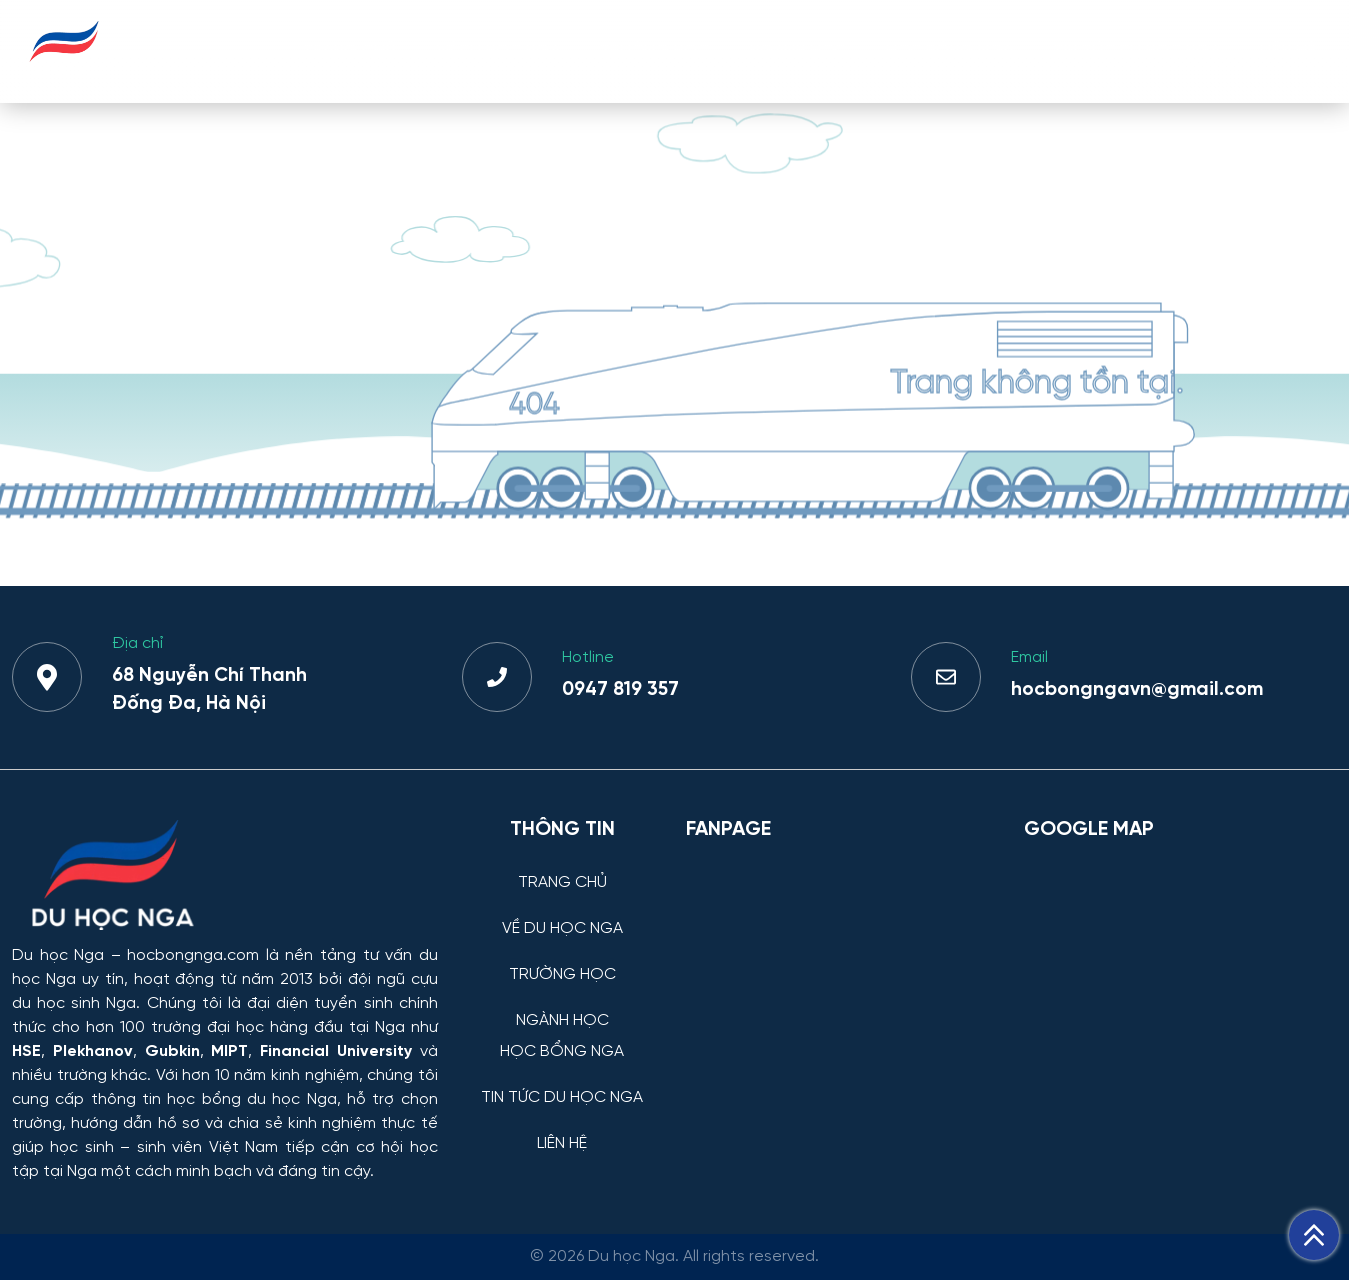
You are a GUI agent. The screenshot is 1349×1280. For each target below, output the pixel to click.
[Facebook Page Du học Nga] (842, 960)
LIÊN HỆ (1288, 50)
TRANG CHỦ (349, 50)
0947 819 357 (620, 690)
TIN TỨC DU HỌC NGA (1136, 50)
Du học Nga (58, 955)
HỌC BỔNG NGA (949, 50)
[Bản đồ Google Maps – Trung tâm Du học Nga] (1174, 960)
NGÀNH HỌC (797, 50)
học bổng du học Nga (251, 1099)
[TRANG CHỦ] (562, 867)
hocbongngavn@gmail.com (1137, 690)
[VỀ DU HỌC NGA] (562, 913)
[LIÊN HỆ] (562, 1128)
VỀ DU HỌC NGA (498, 50)
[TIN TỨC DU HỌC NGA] (562, 1082)
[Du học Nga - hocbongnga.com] (64, 73)
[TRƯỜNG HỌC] (562, 959)
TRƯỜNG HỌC (654, 50)
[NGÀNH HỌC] (562, 1005)
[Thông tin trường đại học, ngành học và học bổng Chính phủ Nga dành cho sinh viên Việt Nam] (225, 877)
